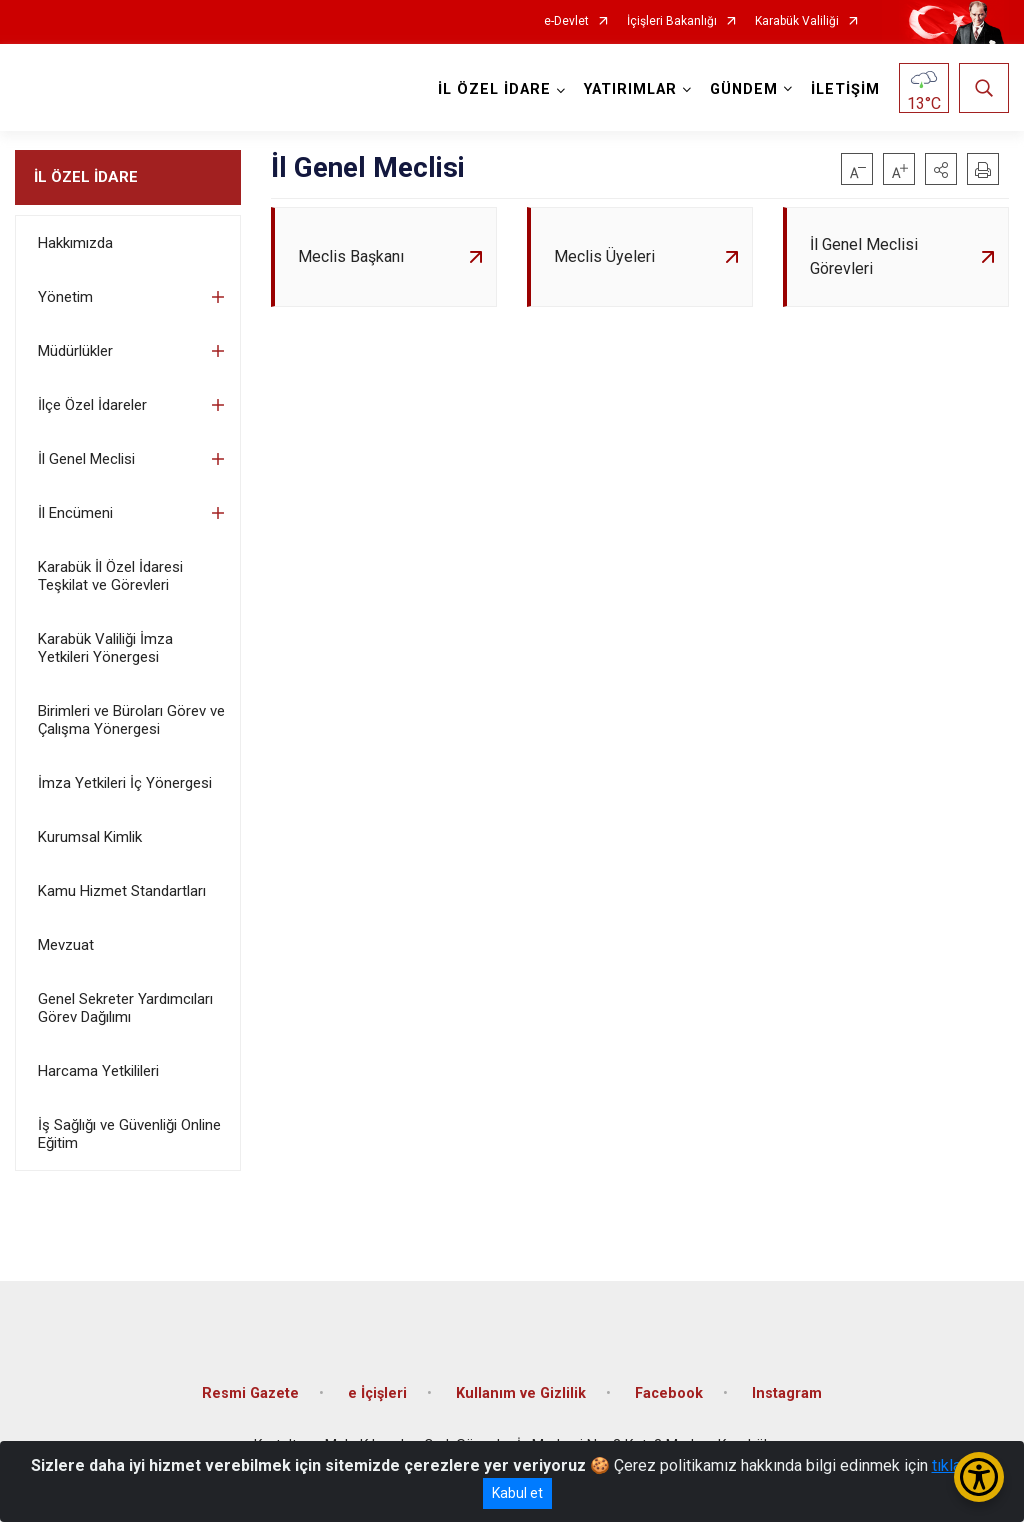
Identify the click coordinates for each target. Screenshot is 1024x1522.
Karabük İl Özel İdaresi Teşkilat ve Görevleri (110, 576)
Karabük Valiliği (797, 21)
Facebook (669, 1393)
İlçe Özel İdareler (92, 405)
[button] (941, 169)
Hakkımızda (75, 243)
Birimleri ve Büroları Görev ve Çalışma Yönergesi (131, 720)
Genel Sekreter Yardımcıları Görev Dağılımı (125, 1008)
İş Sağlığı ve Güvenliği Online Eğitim (129, 1134)
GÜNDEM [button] (744, 89)
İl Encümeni (75, 513)
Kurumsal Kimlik (90, 837)
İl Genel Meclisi (86, 459)
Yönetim (65, 297)
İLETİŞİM (845, 89)
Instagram (787, 1393)
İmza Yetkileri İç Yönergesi (125, 783)
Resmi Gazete (250, 1393)
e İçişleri (377, 1393)
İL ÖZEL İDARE (86, 177)
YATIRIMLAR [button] (630, 89)
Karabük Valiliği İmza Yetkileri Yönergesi (105, 648)
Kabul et (517, 1493)
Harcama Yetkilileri (98, 1071)
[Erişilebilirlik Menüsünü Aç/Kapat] (979, 1477)
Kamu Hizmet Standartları (122, 891)
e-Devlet (566, 21)
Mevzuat (66, 945)
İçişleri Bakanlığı (672, 21)
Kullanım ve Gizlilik (521, 1393)
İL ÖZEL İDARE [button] (494, 89)
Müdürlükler (75, 351)
